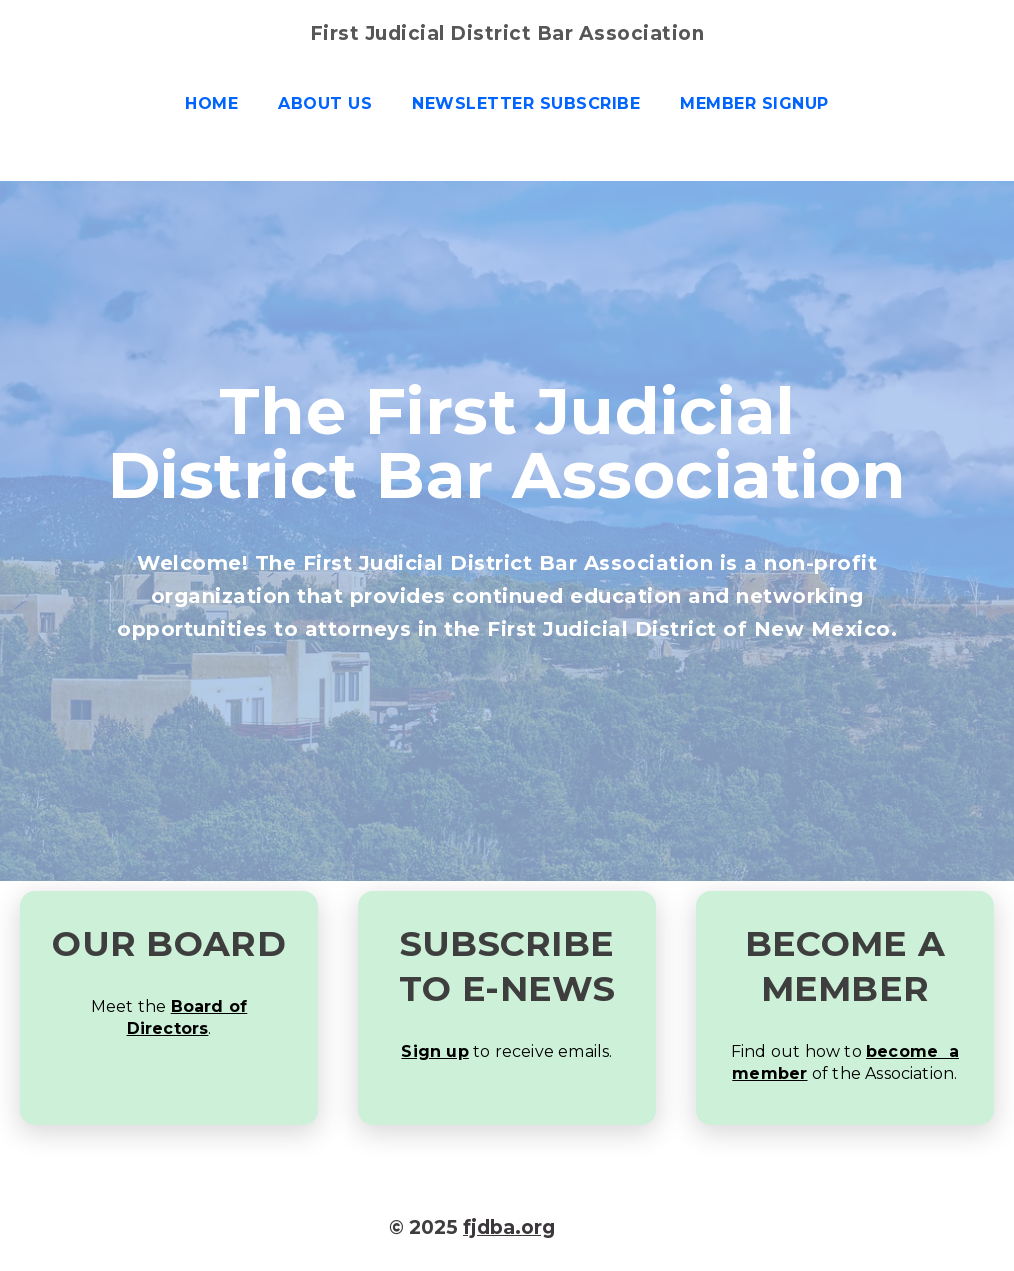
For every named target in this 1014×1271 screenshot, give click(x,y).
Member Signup (754, 103)
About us (325, 103)
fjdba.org (509, 1227)
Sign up (434, 1051)
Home (211, 103)
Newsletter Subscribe (526, 103)
